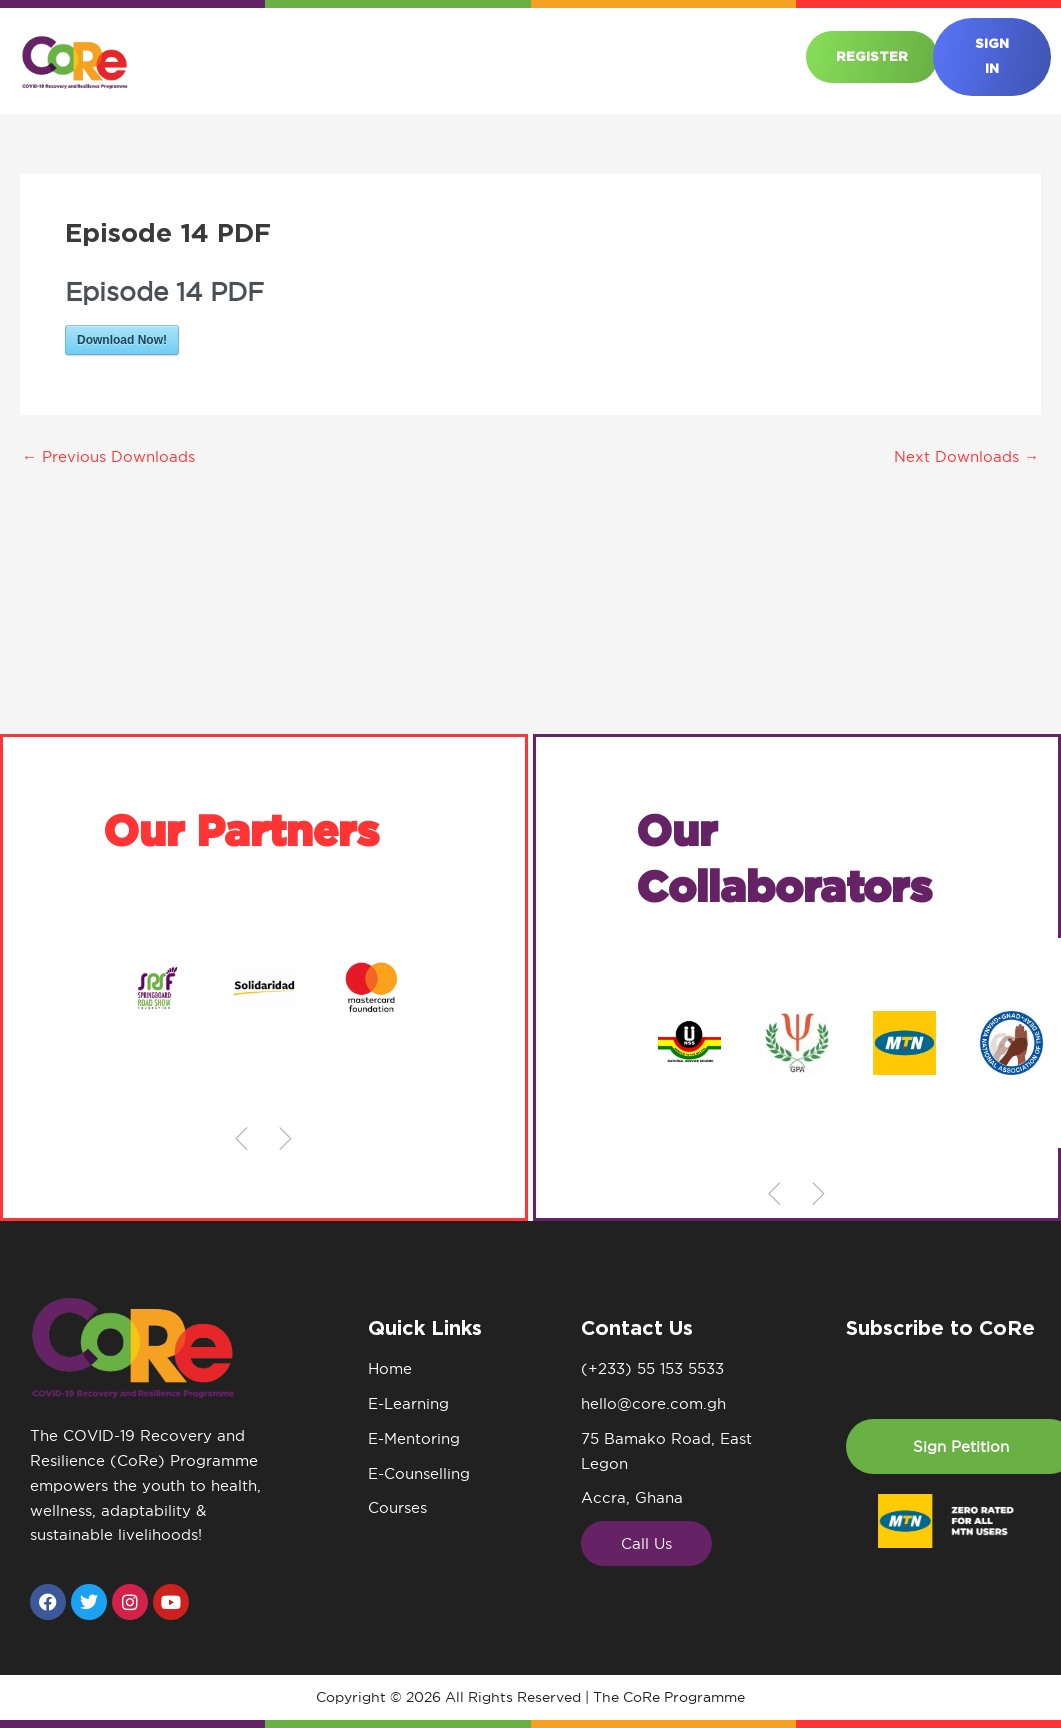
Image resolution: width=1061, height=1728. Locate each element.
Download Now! (122, 340)
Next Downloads (966, 456)
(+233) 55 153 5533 (652, 1368)
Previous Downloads (108, 456)
